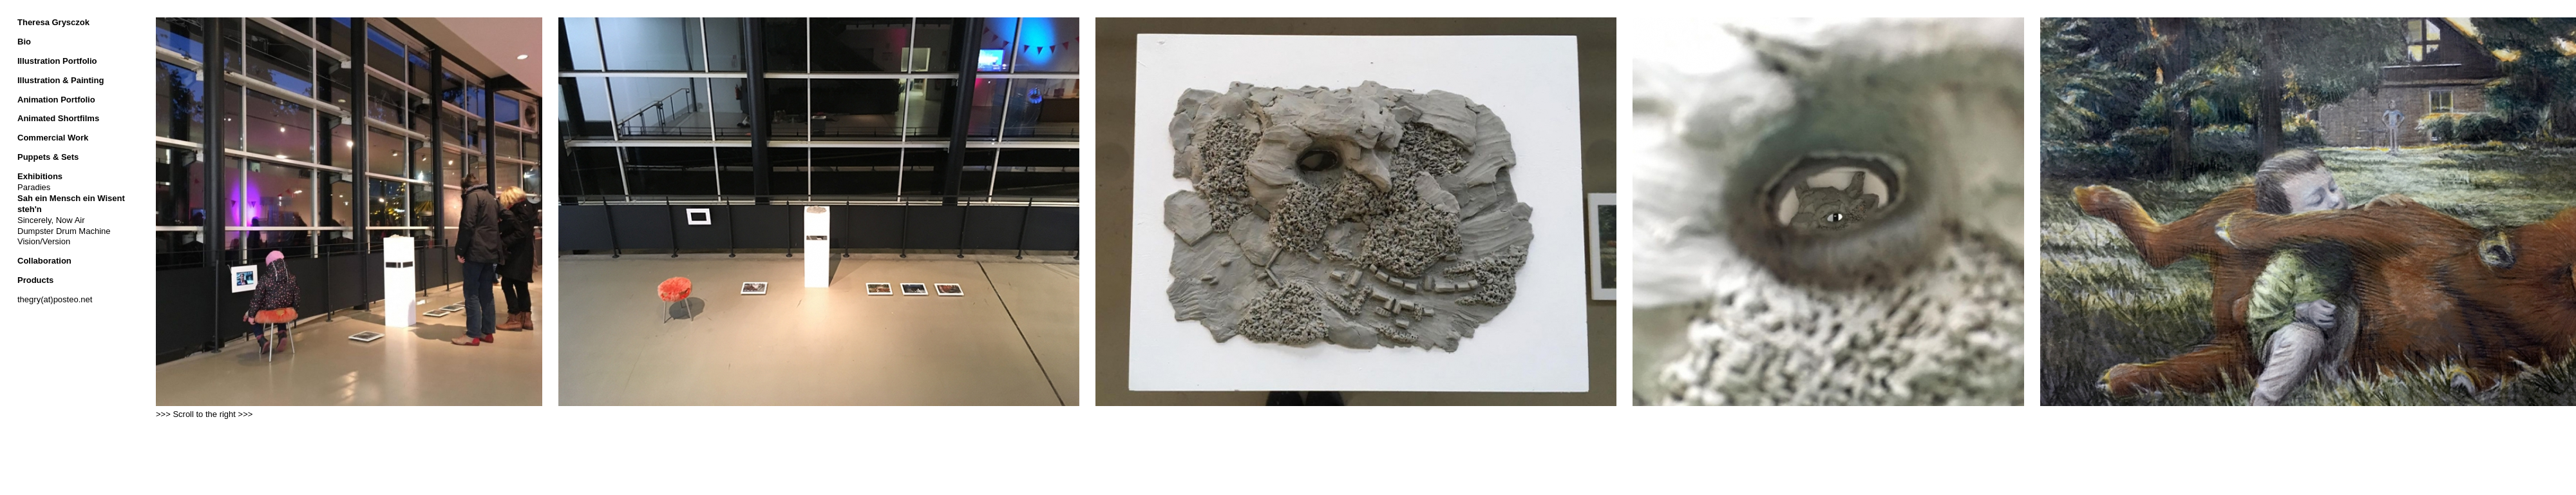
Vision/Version (43, 241)
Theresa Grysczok (53, 22)
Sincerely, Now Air (51, 220)
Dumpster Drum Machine (64, 231)
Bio (24, 41)
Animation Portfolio (56, 99)
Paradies (33, 187)
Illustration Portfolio (57, 61)
